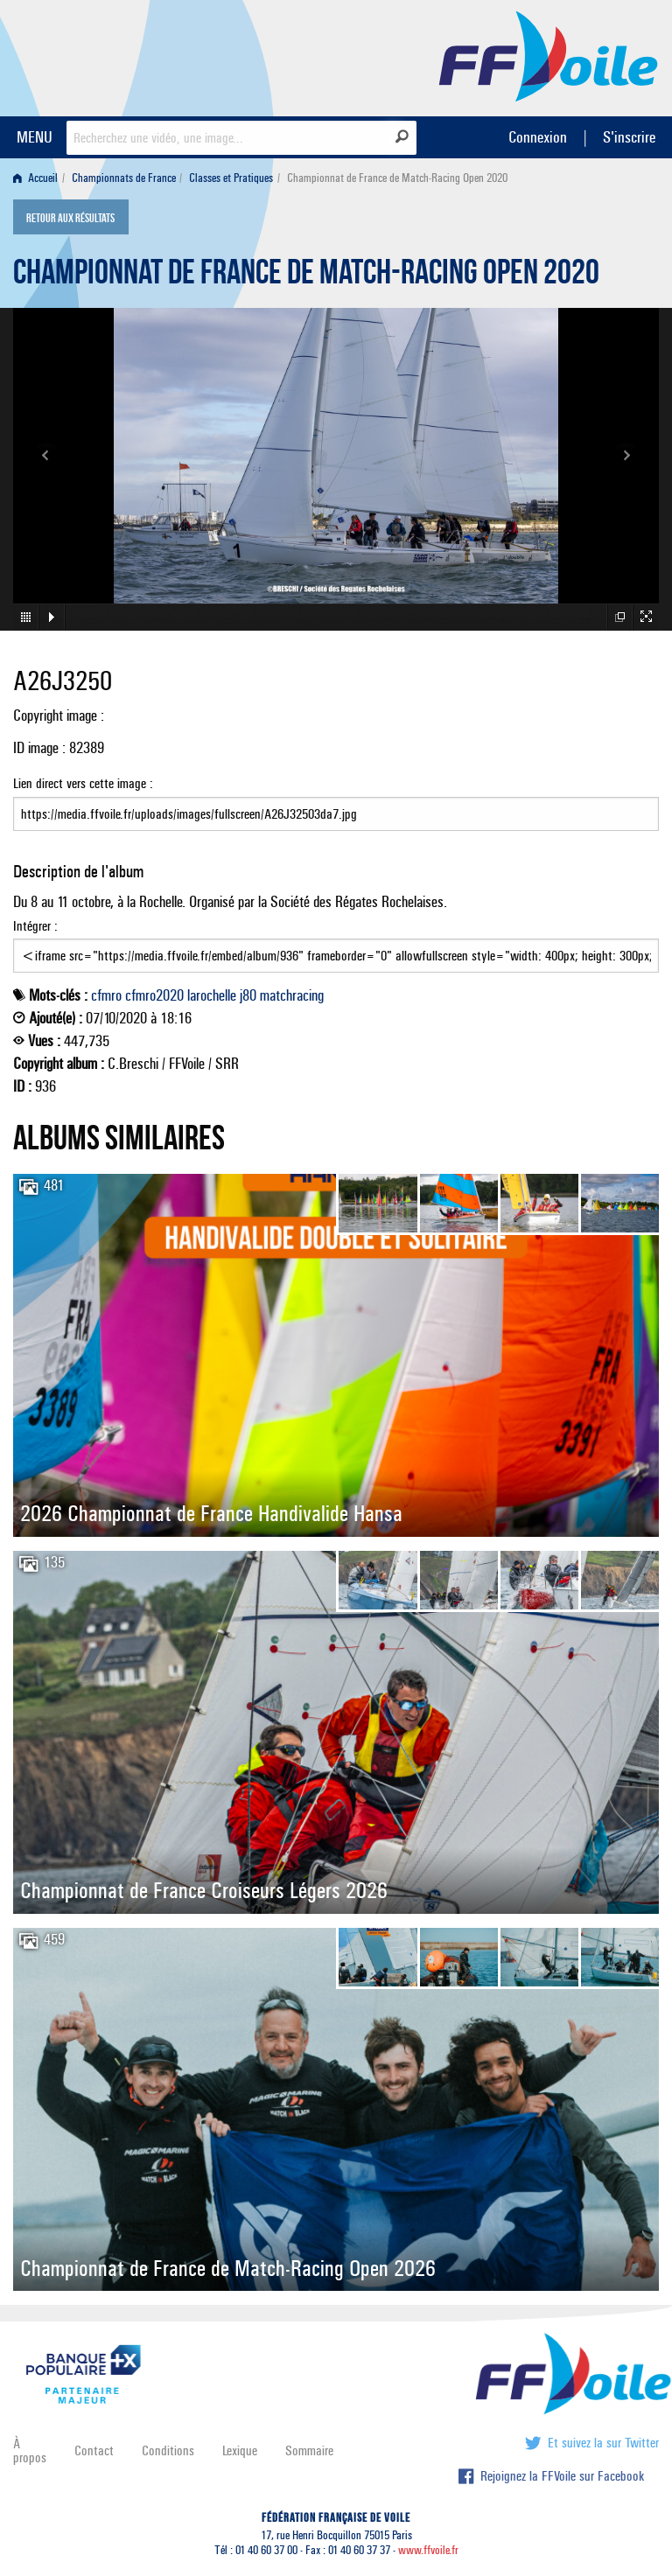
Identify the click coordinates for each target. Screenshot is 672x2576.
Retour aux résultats (70, 219)
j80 (248, 995)
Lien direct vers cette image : (336, 803)
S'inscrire (629, 137)
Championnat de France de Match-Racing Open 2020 (306, 276)
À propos (29, 2450)
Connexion (537, 137)
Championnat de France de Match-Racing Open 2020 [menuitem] (397, 178)
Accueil (35, 178)
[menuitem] (39, 178)
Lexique (239, 2450)
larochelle (211, 995)
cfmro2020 (154, 995)
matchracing (292, 995)
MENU (34, 137)
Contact (94, 2450)
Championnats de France (124, 178)
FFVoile (548, 55)
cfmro (106, 995)
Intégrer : (336, 946)
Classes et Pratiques (231, 178)
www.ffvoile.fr (428, 2550)
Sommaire (309, 2450)
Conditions (168, 2450)
